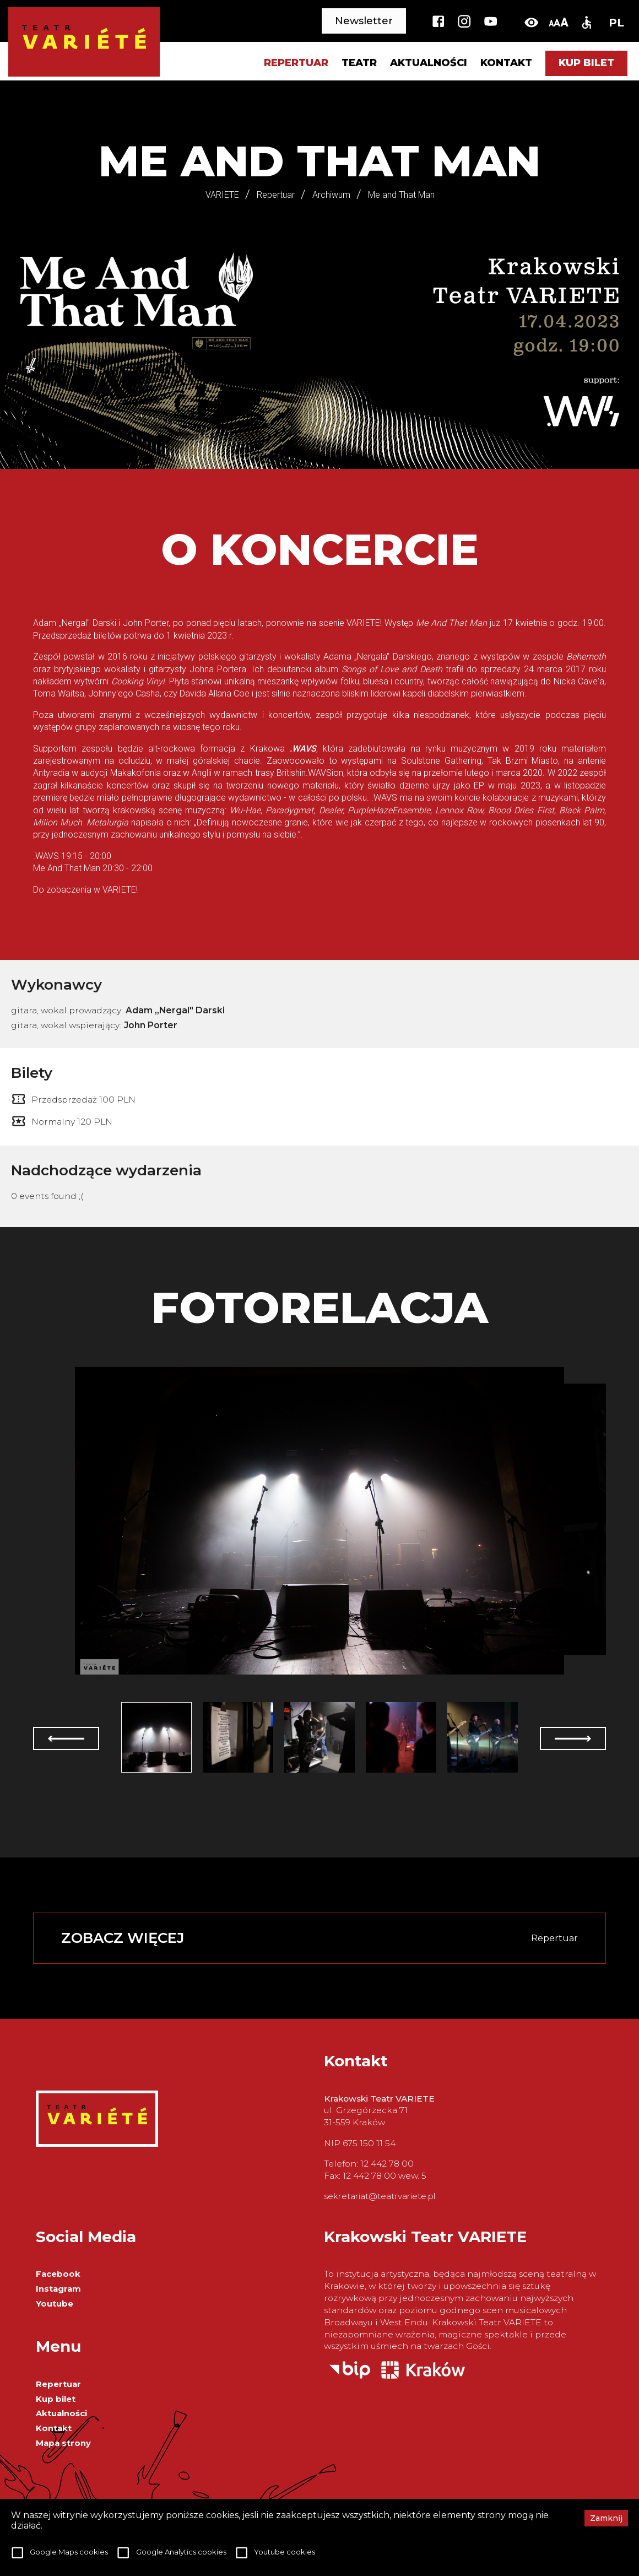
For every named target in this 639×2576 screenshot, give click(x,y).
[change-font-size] (558, 22)
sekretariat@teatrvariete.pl (379, 2196)
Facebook (58, 2274)
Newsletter (364, 21)
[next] (573, 1738)
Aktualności (428, 63)
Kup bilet (586, 63)
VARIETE (222, 195)
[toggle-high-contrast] (531, 22)
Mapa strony (63, 2443)
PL (616, 22)
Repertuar (58, 2384)
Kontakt (506, 63)
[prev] (66, 1738)
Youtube (54, 2304)
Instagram (58, 2289)
